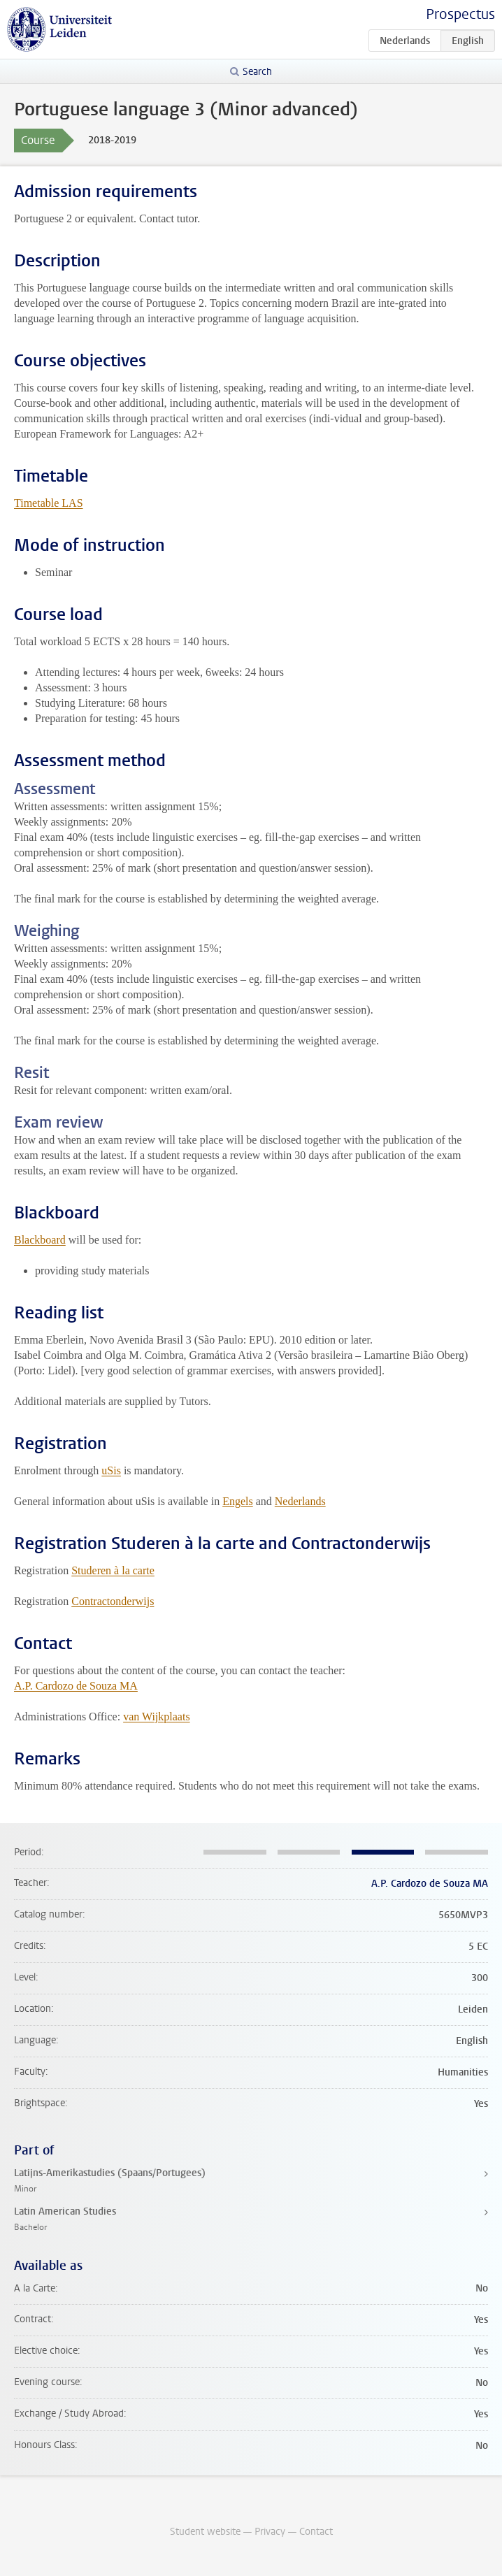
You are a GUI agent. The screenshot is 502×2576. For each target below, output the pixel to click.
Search (257, 71)
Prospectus (460, 14)
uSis (111, 1470)
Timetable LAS (48, 503)
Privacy (269, 2531)
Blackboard (40, 1240)
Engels (237, 1501)
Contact (316, 2531)
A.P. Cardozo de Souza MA (76, 1686)
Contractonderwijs (112, 1601)
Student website (205, 2531)
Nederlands (300, 1501)
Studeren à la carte (113, 1570)
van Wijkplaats (156, 1716)
